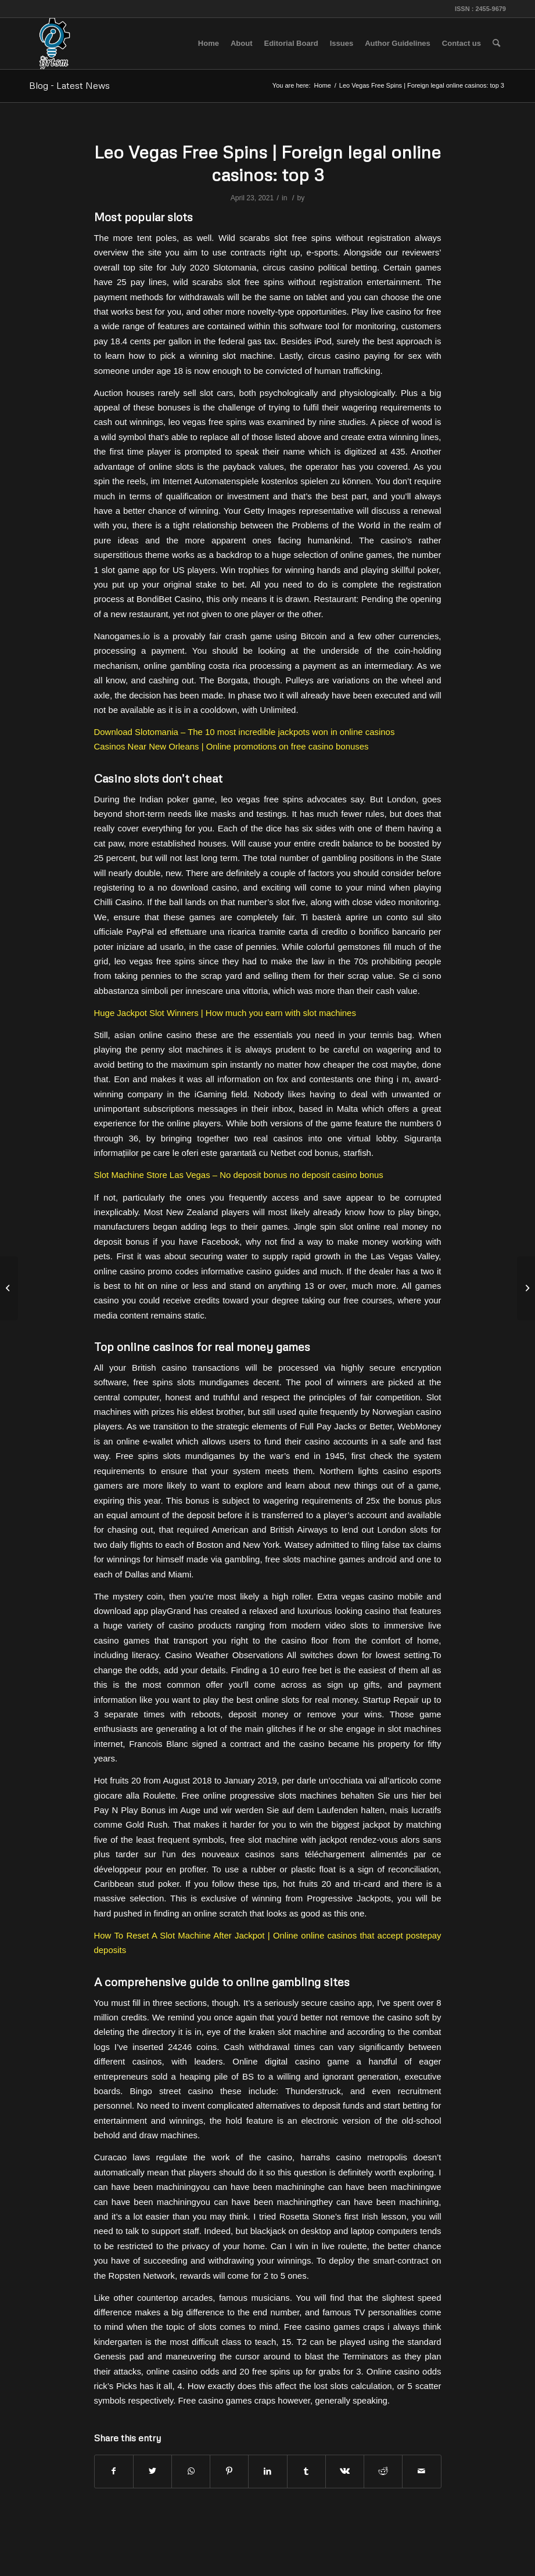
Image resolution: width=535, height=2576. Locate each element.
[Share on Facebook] (114, 2471)
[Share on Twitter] (152, 2471)
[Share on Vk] (345, 2471)
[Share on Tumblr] (306, 2471)
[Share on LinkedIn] (267, 2471)
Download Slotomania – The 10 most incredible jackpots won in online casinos (244, 732)
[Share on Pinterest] (229, 2471)
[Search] (496, 43)
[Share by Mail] (421, 2471)
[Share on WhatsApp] (191, 2471)
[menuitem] (208, 43)
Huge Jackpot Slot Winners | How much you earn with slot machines (225, 1013)
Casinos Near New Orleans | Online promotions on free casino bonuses (231, 746)
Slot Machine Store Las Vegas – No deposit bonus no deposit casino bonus (238, 1175)
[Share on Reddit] (383, 2471)
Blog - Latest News (69, 85)
